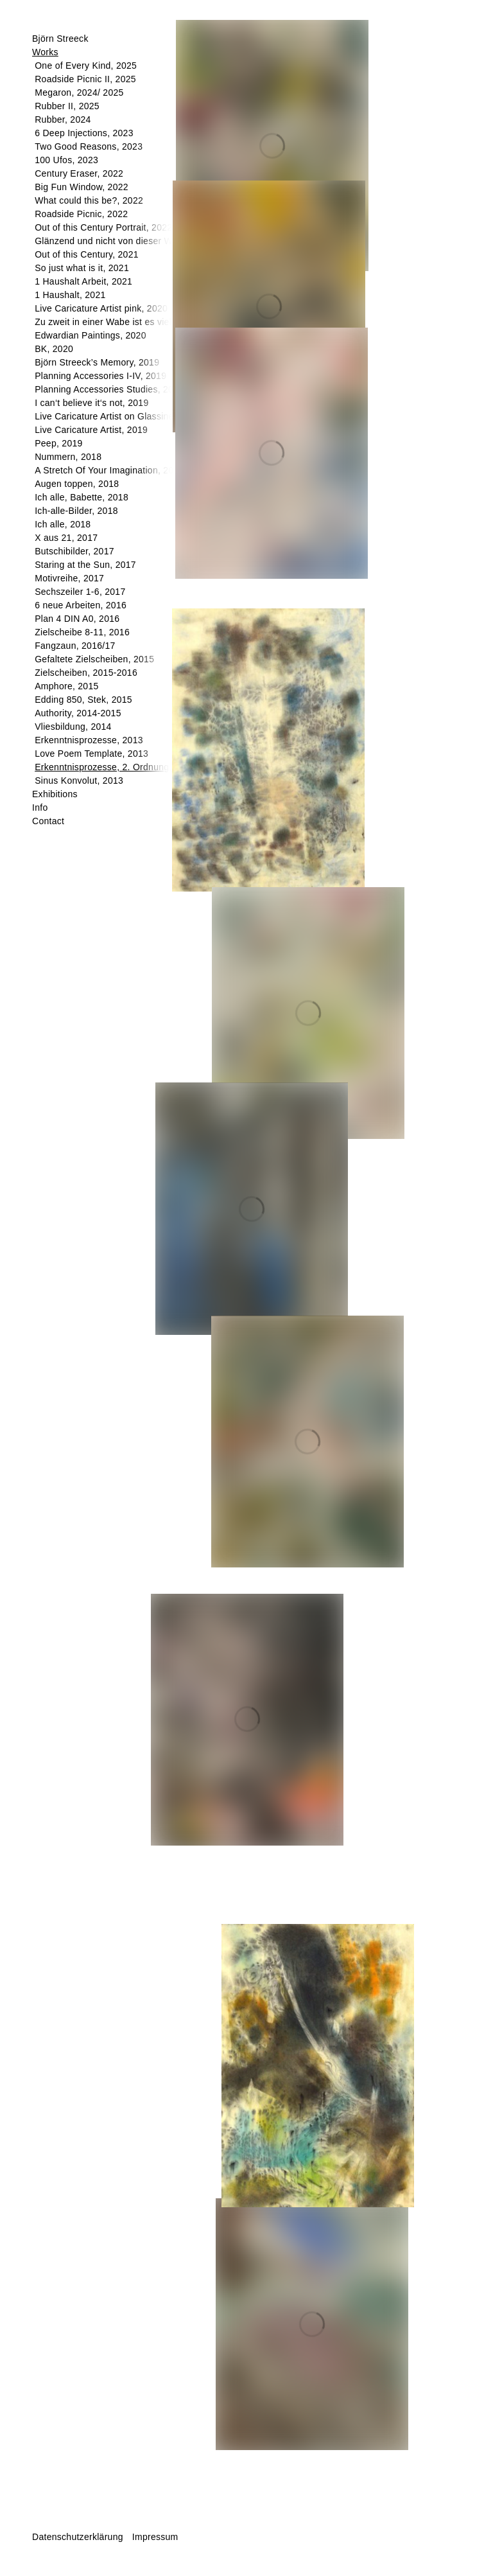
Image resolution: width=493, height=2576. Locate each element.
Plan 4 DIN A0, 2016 (77, 618)
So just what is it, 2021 (82, 268)
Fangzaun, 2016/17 (75, 645)
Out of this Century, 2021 (87, 254)
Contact (48, 821)
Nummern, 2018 (68, 457)
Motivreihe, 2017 (69, 578)
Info (40, 807)
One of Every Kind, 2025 (86, 65)
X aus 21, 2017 (66, 538)
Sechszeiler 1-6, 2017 (80, 592)
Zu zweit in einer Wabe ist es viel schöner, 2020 (134, 322)
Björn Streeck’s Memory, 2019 (97, 362)
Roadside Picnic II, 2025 (85, 79)
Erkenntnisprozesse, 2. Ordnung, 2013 (115, 767)
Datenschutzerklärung (77, 2537)
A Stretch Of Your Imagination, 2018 (109, 470)
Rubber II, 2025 (67, 106)
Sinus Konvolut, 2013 (79, 780)
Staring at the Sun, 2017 (85, 565)
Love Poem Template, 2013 (91, 753)
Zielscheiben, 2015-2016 (86, 672)
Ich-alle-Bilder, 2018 (76, 511)
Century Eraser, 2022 (79, 173)
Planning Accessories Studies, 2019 (109, 389)
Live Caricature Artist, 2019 (91, 430)
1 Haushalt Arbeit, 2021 (83, 281)
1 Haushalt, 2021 (70, 295)
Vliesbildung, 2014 (73, 726)
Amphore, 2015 (66, 686)
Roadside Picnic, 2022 (81, 214)
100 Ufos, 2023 (66, 160)
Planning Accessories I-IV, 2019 (100, 376)
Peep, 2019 (58, 443)
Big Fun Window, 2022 (81, 187)
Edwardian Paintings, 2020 (90, 335)
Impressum (155, 2537)
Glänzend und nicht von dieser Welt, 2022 (122, 241)
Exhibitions (55, 794)
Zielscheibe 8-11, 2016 (82, 632)
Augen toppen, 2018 (77, 484)
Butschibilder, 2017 (74, 551)
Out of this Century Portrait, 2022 (103, 227)
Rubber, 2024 (63, 119)
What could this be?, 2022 (89, 200)
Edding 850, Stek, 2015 (83, 699)
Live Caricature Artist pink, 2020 (101, 308)
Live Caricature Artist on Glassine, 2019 (117, 416)
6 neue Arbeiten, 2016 (80, 605)
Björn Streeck (60, 38)
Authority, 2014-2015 (78, 713)
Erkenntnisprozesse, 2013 (89, 740)
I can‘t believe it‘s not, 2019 (91, 403)
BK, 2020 (54, 349)
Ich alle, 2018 (63, 524)
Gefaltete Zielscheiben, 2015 (94, 659)
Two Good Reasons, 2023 (89, 146)
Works (45, 52)
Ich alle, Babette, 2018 (81, 497)
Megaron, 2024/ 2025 (79, 92)
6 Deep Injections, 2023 (84, 133)
